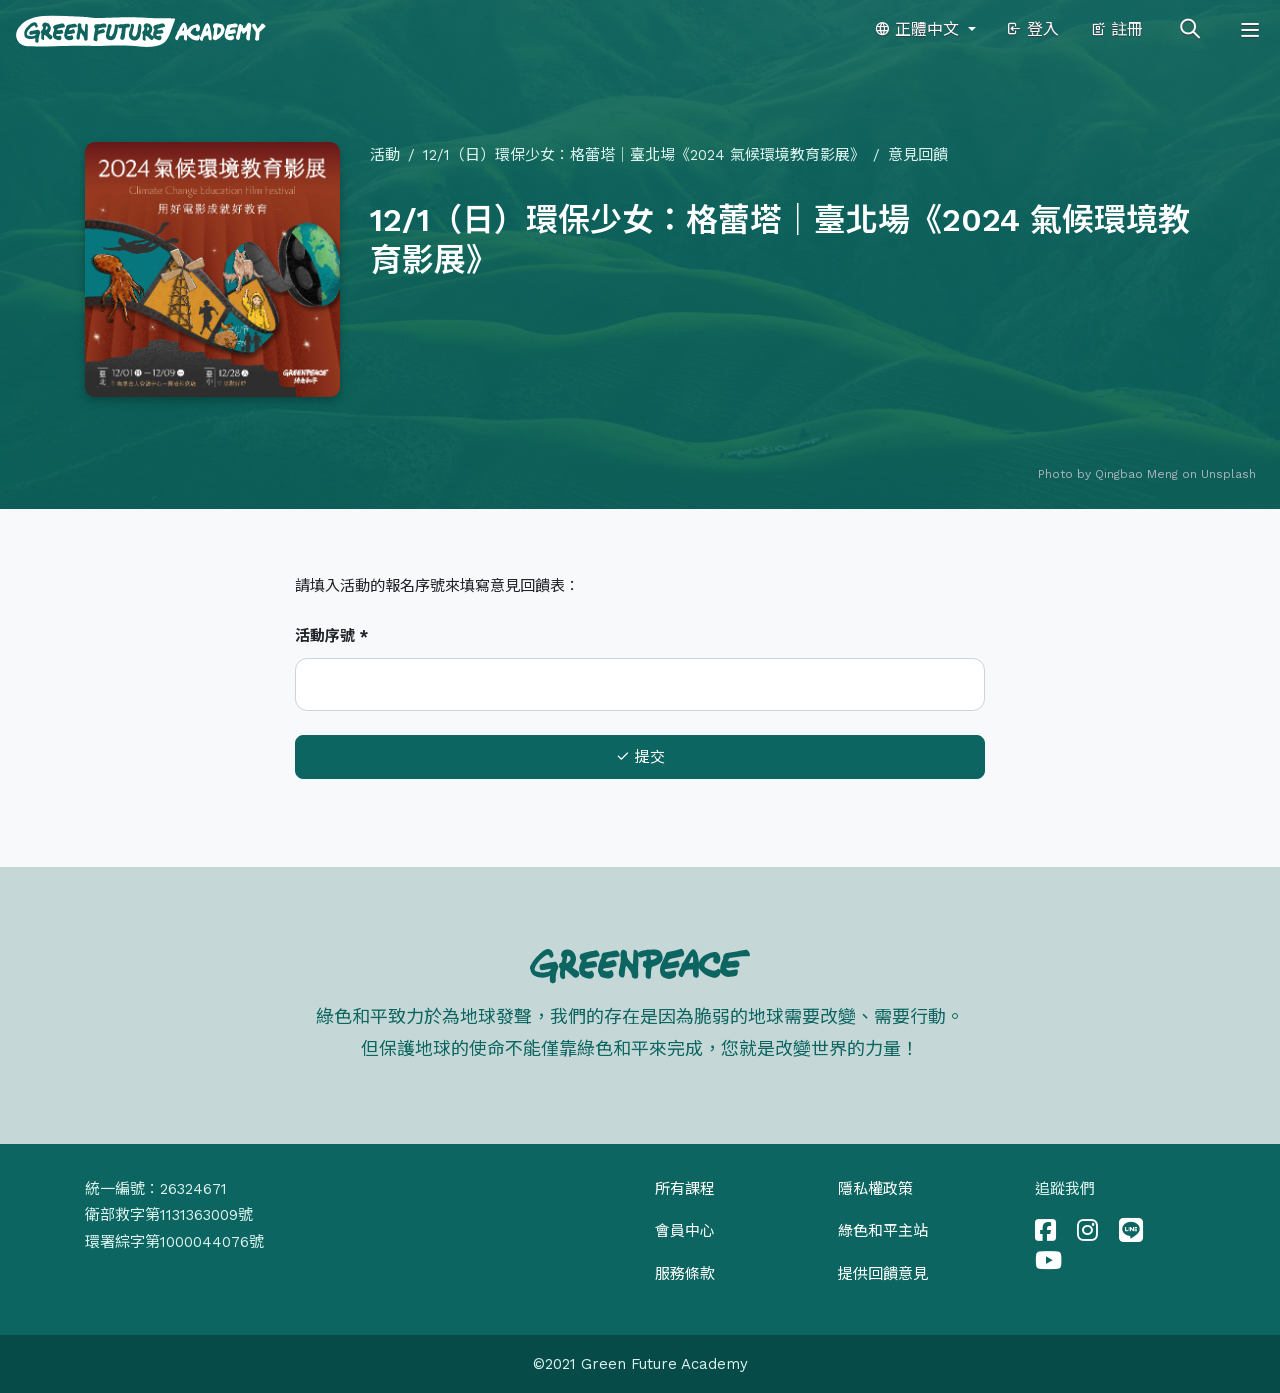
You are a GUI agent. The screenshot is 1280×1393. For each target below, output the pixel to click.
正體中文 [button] (919, 29)
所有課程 (685, 1189)
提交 (640, 757)
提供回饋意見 (883, 1274)
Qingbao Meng (1136, 474)
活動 (385, 155)
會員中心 (685, 1231)
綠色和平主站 (883, 1231)
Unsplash (1228, 474)
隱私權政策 (875, 1189)
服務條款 (685, 1274)
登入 (1032, 29)
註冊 (1116, 29)
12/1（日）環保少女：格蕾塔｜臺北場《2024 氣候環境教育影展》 (644, 155)
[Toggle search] (1190, 30)
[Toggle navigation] (1250, 30)
